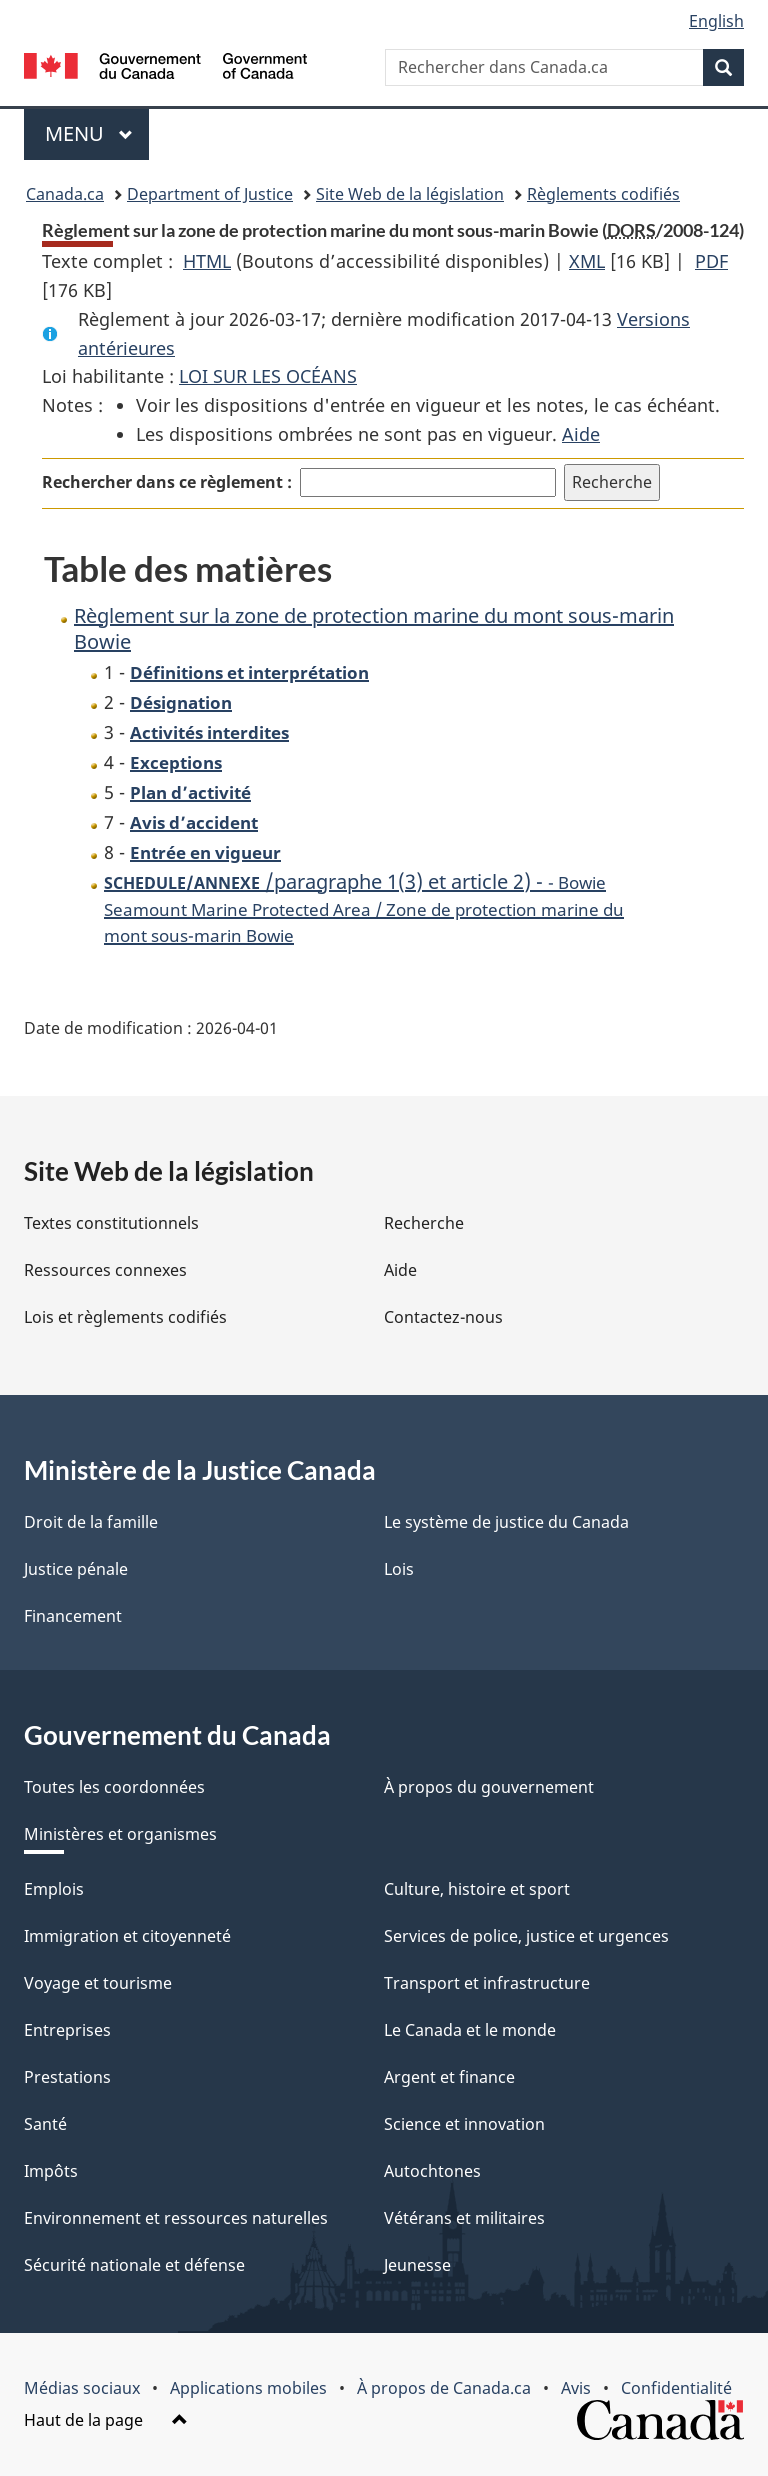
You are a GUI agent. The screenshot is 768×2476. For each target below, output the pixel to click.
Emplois (54, 1889)
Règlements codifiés (603, 194)
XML (587, 261)
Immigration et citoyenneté (127, 1936)
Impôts (51, 2171)
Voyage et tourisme (98, 1983)
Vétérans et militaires (464, 2218)
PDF (711, 261)
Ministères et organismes (120, 1834)
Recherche (424, 1223)
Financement (73, 1616)
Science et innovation (464, 2124)
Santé (45, 2124)
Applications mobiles (248, 2388)
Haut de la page (106, 2420)
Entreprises (67, 2030)
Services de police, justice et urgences (526, 1936)
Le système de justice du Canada (506, 1522)
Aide (581, 434)
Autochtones (432, 2171)
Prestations (67, 2077)
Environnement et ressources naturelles (176, 2218)
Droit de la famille (91, 1522)
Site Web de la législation (410, 194)
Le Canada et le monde (470, 2030)
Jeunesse (417, 2265)
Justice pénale (76, 1569)
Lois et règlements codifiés (125, 1317)
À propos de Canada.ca (444, 2388)
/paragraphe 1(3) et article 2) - (364, 907)
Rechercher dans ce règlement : (167, 482)
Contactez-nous (443, 1317)
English (716, 21)
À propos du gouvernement (489, 1787)
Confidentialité (676, 2388)
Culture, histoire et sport (477, 1889)
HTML (207, 261)
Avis (576, 2388)
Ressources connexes (105, 1270)
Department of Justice (210, 194)
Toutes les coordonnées (114, 1787)
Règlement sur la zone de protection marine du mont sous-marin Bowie (374, 628)
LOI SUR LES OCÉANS (268, 376)
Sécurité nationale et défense (134, 2265)
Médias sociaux (82, 2388)
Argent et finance (449, 2077)
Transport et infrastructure (487, 1983)
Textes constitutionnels (111, 1223)
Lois (399, 1569)
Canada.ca (65, 194)
